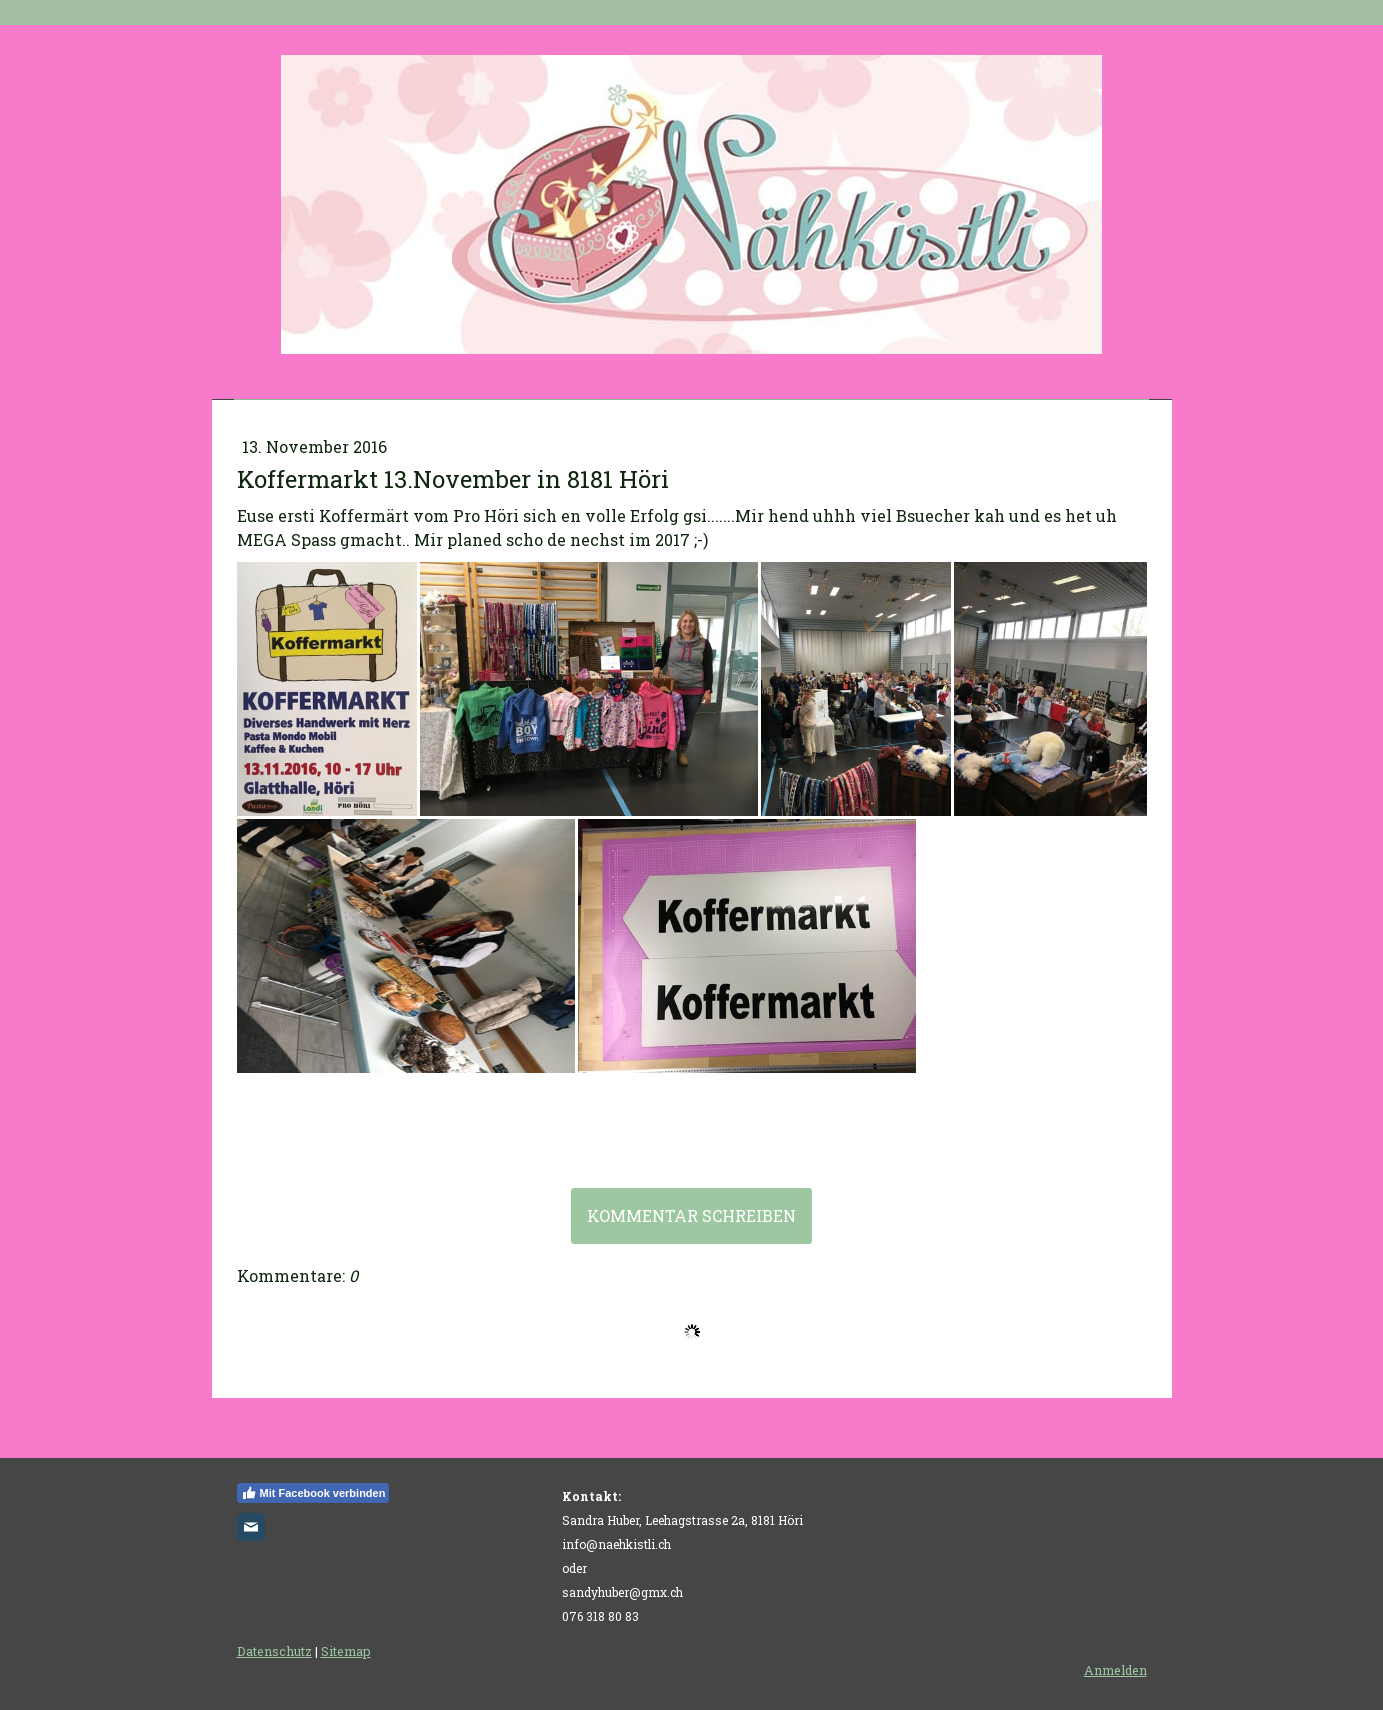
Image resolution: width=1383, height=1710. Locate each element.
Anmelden (1115, 1670)
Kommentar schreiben (691, 1215)
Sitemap (346, 1651)
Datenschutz (274, 1651)
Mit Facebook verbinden (313, 1493)
